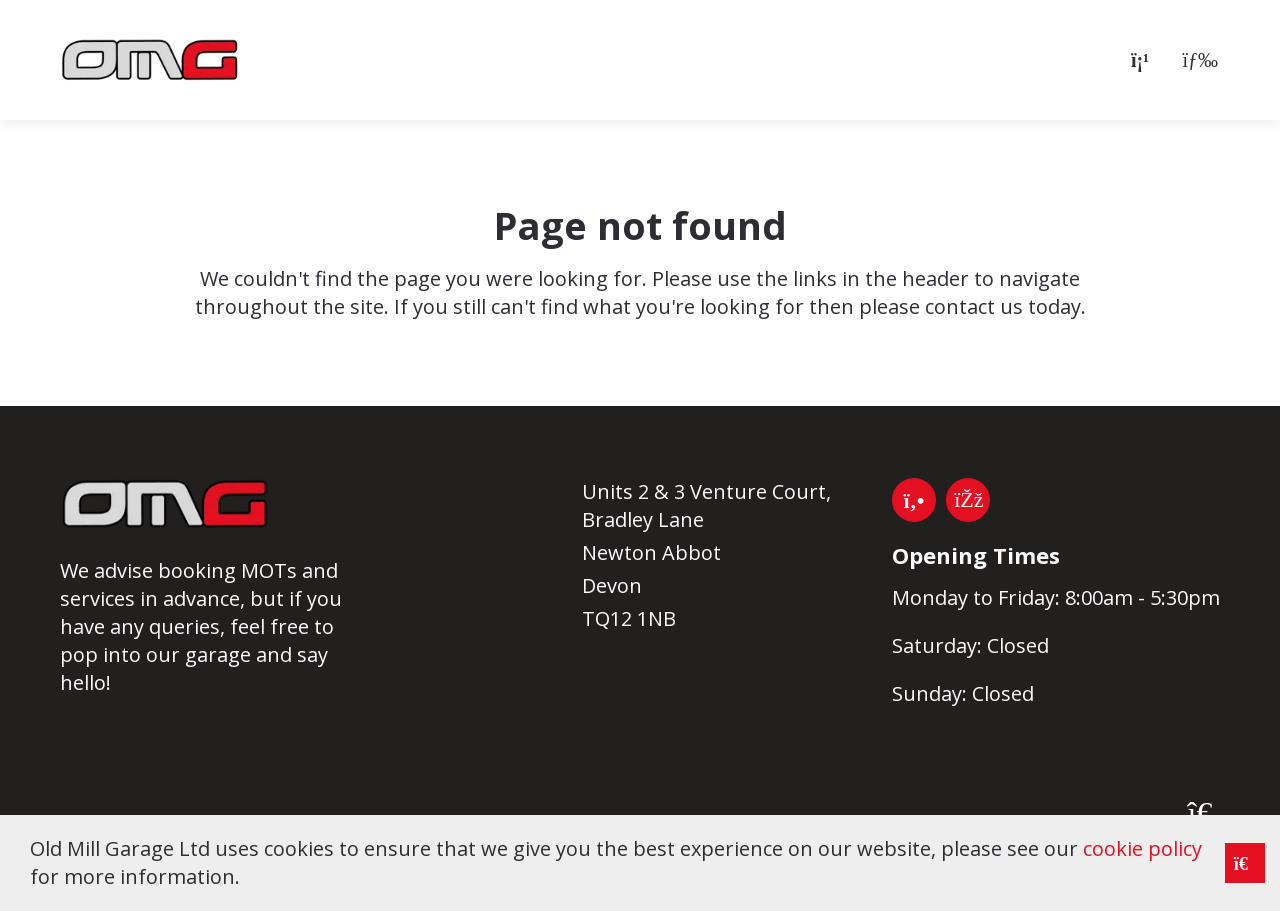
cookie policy (1142, 848)
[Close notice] (1245, 863)
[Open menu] (1195, 60)
